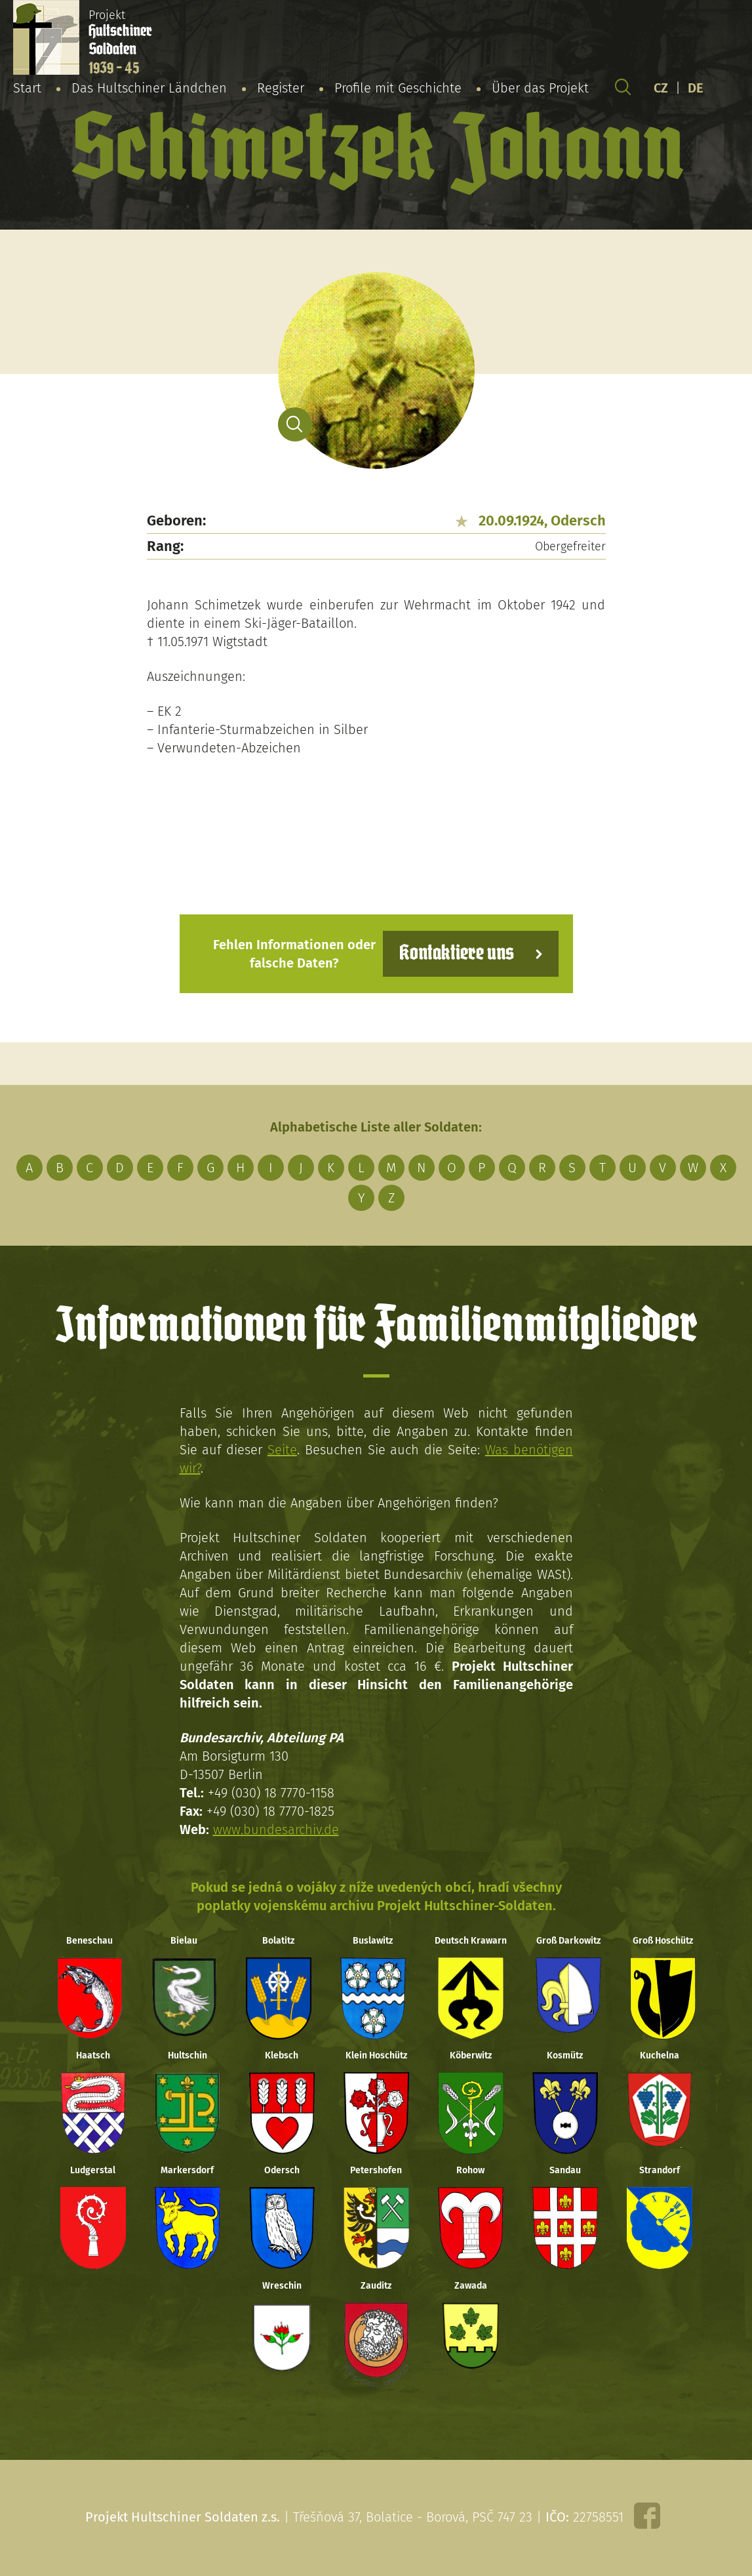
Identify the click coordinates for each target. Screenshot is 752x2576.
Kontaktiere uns (456, 953)
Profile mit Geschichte (398, 88)
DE (695, 87)
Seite (282, 1450)
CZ (661, 87)
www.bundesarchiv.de (276, 1829)
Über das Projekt (540, 88)
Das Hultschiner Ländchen (149, 88)
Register (280, 88)
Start (27, 88)
